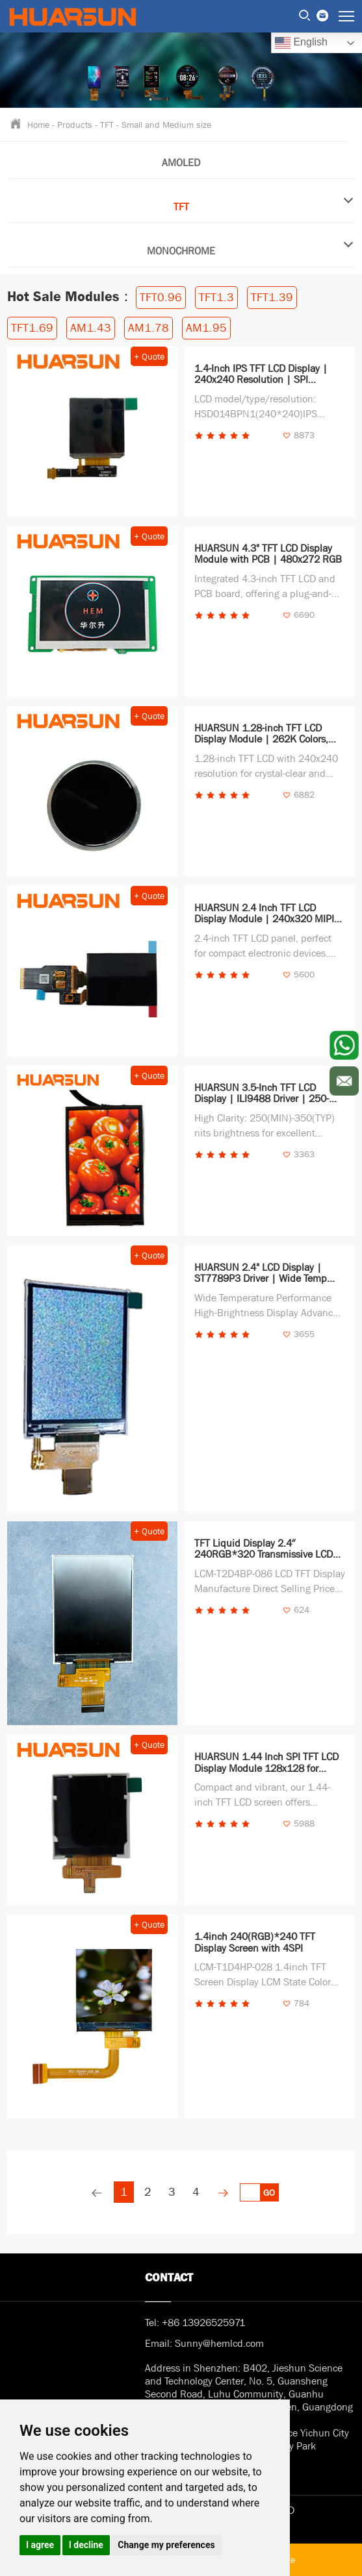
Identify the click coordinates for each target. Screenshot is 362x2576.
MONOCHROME (251, 247)
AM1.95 (206, 328)
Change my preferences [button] (166, 2545)
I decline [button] (86, 2545)
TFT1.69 (32, 328)
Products (74, 124)
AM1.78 (148, 328)
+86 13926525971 (203, 2323)
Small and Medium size (166, 124)
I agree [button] (40, 2545)
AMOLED (181, 162)
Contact (169, 2277)
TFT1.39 (272, 297)
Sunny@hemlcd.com (219, 2343)
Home (38, 124)
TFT (107, 124)
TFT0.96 (161, 297)
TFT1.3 (216, 297)
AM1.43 (90, 328)
